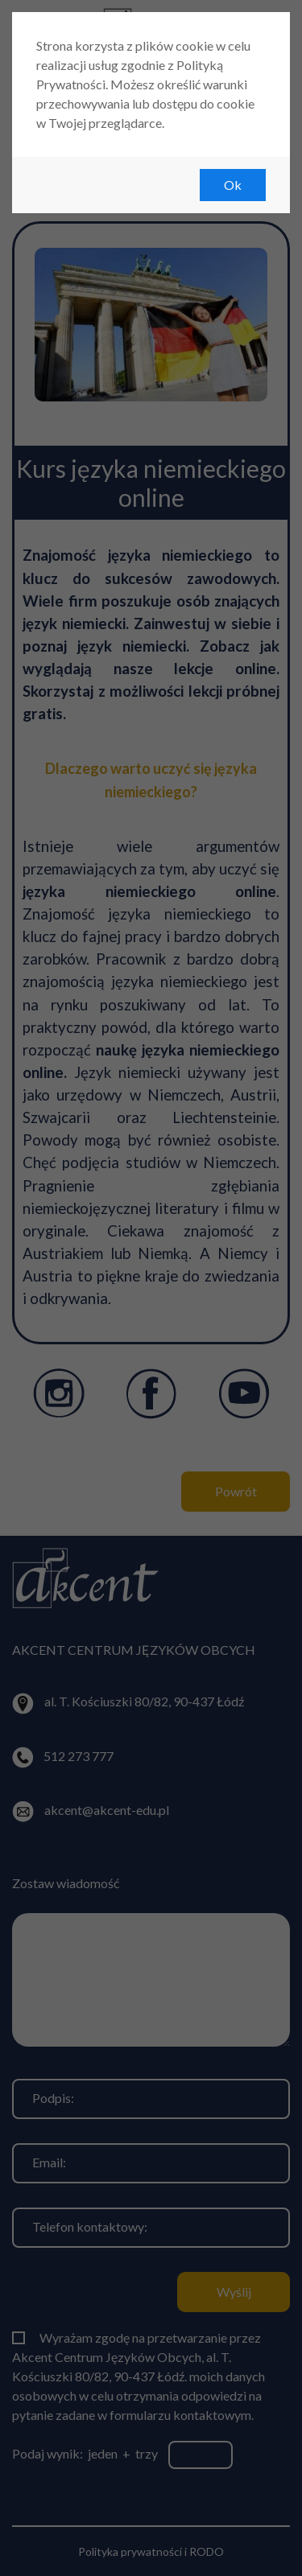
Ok (233, 184)
